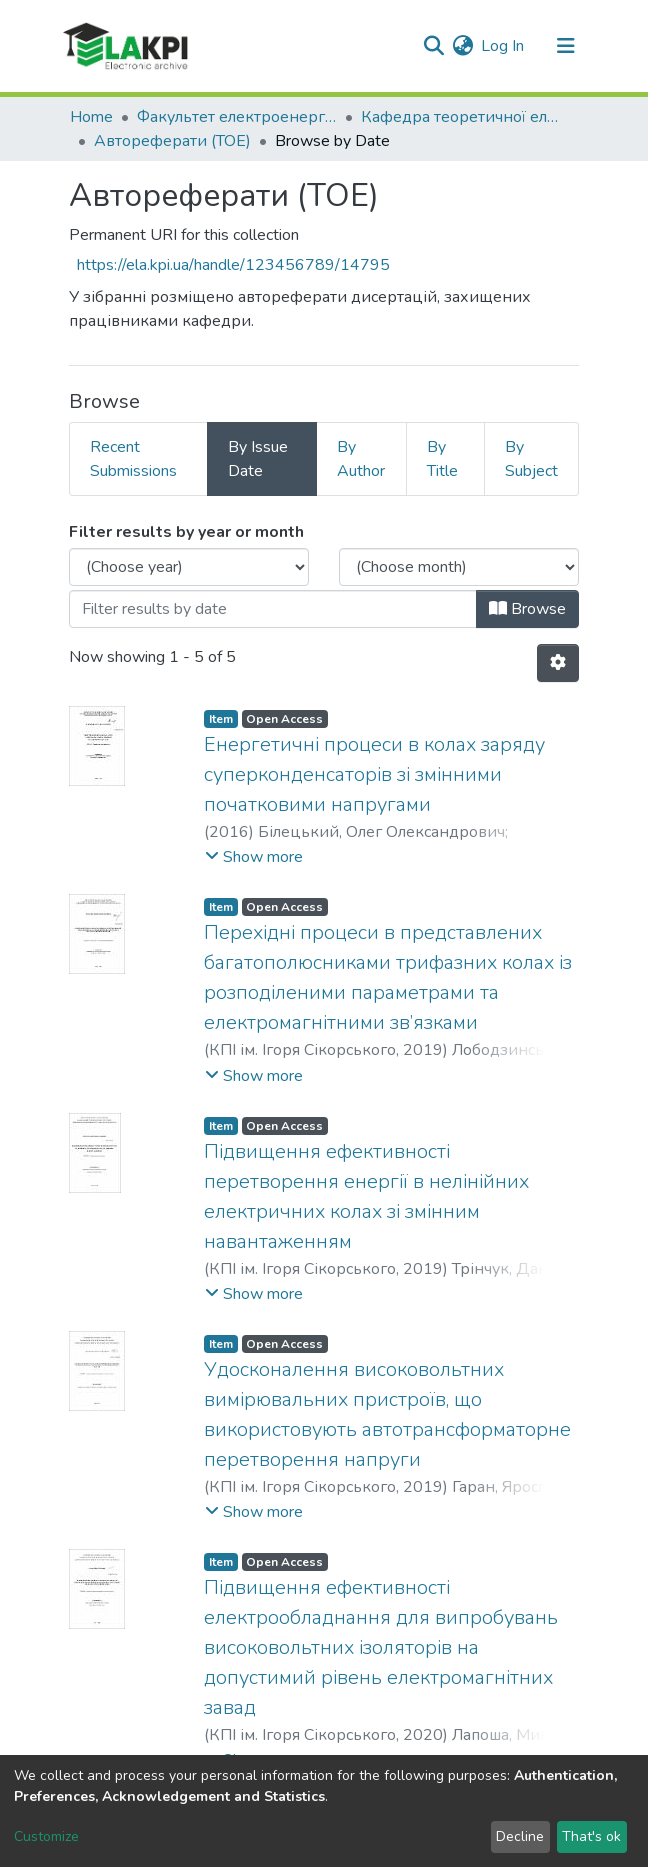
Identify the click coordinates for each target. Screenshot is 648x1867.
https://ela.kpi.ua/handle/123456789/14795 (233, 265)
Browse (527, 609)
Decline (520, 1836)
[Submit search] (433, 46)
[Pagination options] (558, 663)
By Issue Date (258, 459)
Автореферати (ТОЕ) (172, 141)
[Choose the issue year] (189, 567)
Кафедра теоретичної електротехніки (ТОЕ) (461, 117)
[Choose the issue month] (459, 567)
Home (91, 117)
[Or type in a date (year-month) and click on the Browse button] (273, 609)
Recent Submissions (133, 459)
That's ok (591, 1836)
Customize (46, 1836)
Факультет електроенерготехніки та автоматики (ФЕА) (237, 117)
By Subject (531, 459)
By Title (442, 459)
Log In (503, 46)
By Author (361, 459)
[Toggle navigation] (566, 46)
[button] (462, 46)
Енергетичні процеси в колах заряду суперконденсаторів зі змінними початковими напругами (374, 774)
